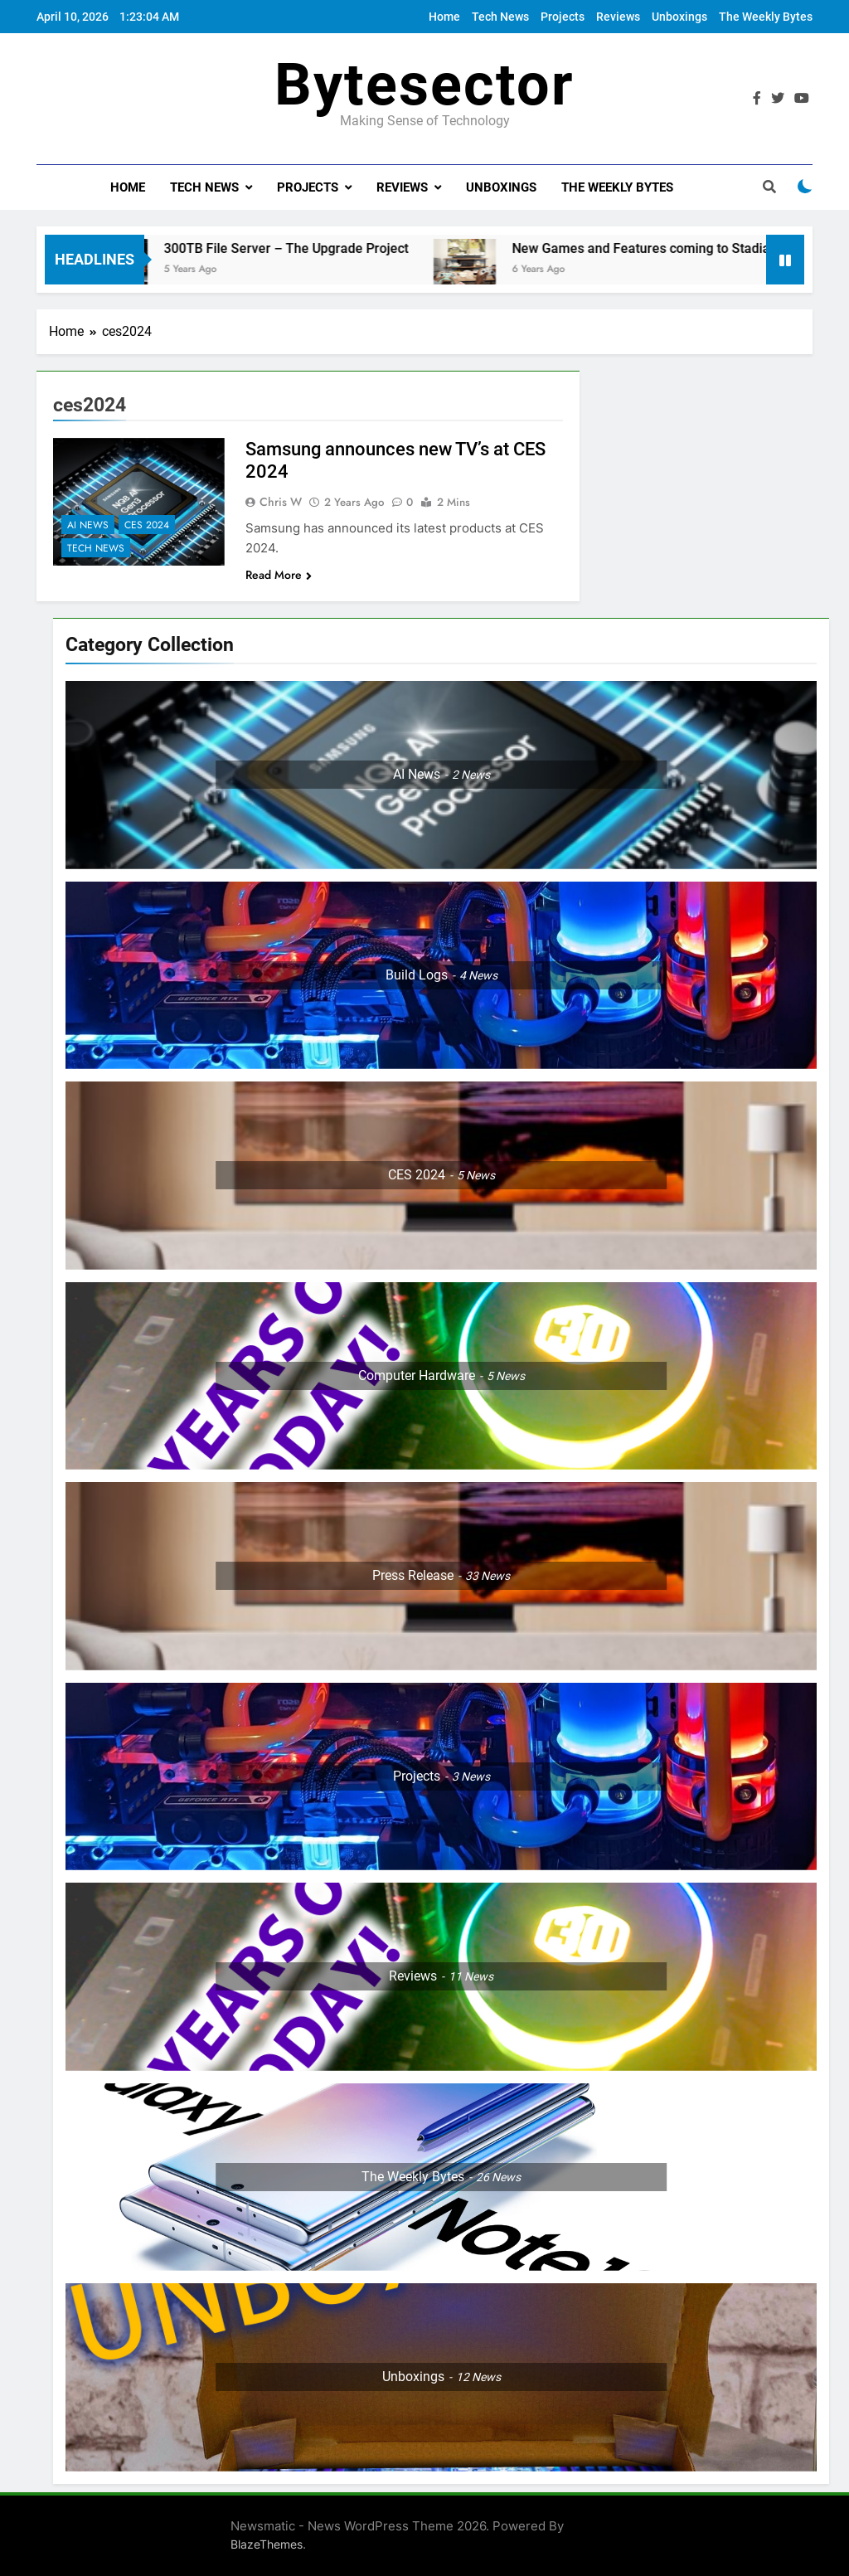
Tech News (500, 16)
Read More (278, 574)
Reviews (618, 16)
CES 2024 (146, 525)
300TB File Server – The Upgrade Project (305, 248)
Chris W (281, 501)
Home (444, 16)
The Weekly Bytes (766, 16)
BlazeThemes (266, 2544)
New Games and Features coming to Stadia (660, 248)
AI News (88, 525)
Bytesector (424, 85)
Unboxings (679, 16)
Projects (563, 16)
